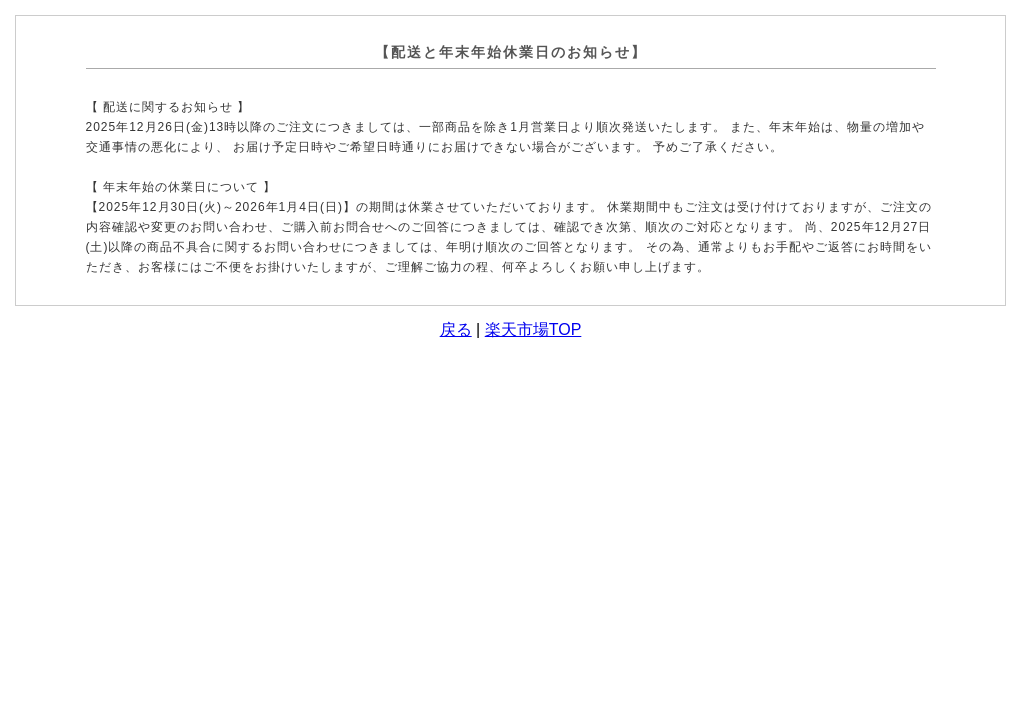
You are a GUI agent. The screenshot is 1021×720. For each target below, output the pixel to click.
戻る (456, 329)
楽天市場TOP (533, 329)
